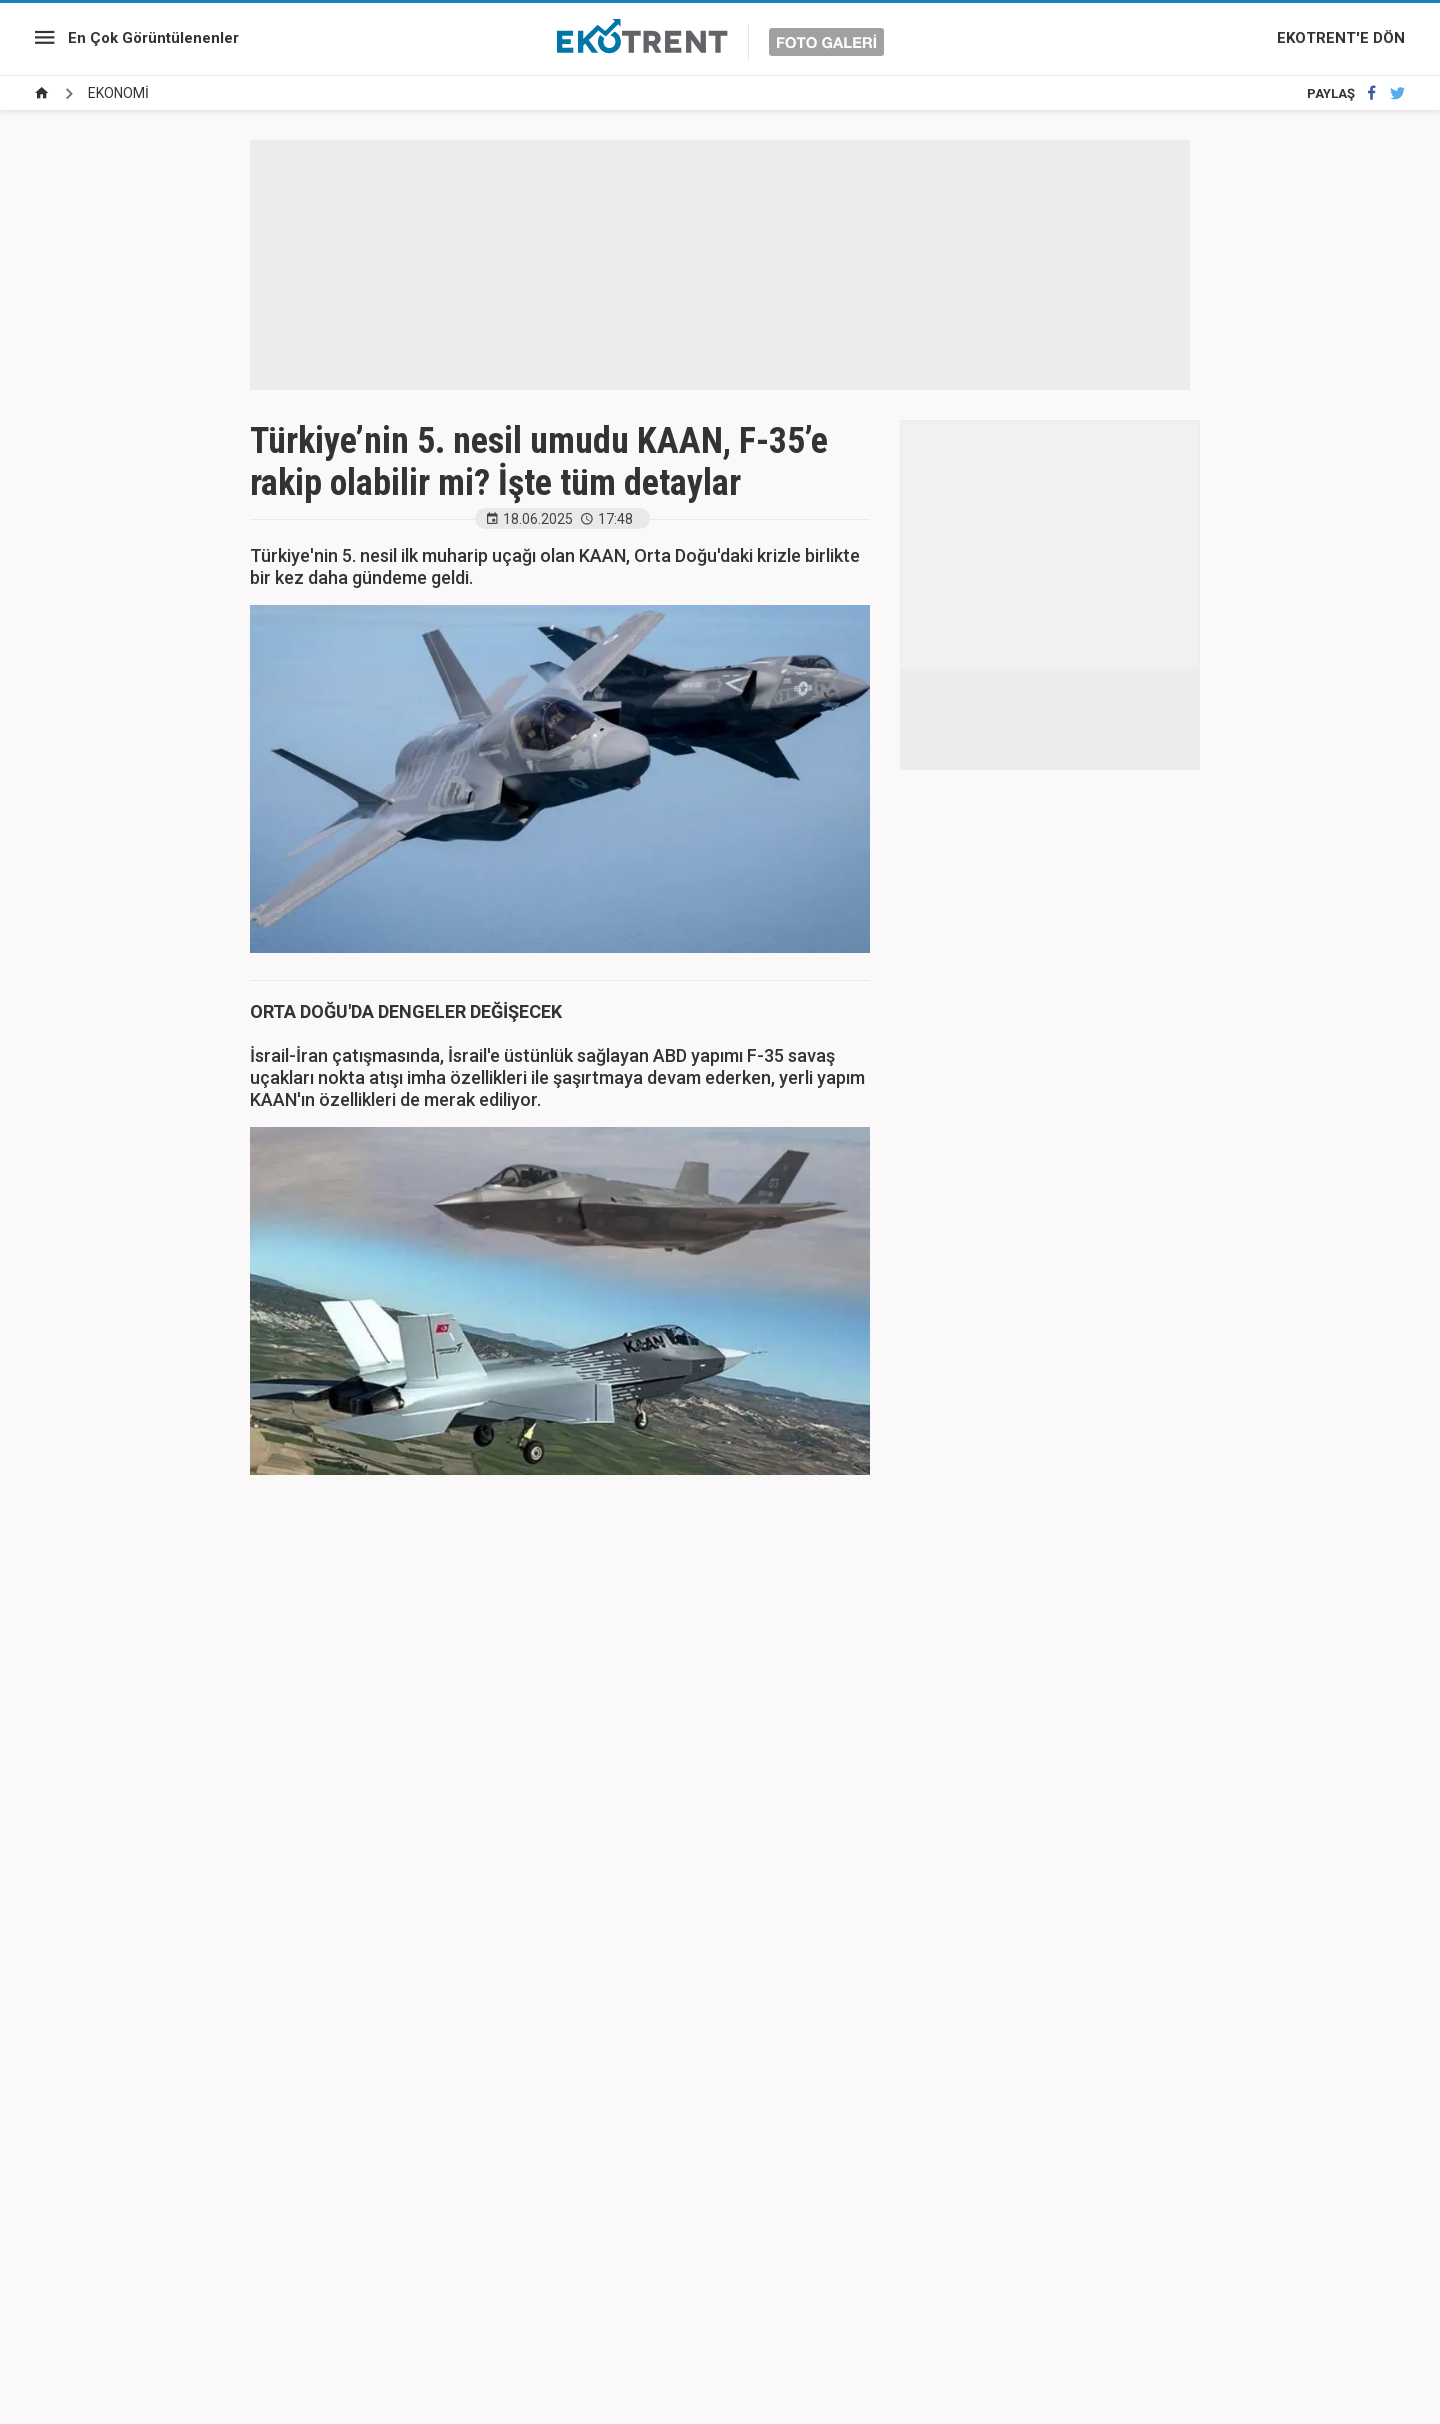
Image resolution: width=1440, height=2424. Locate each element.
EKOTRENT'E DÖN (1341, 38)
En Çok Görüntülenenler (153, 38)
